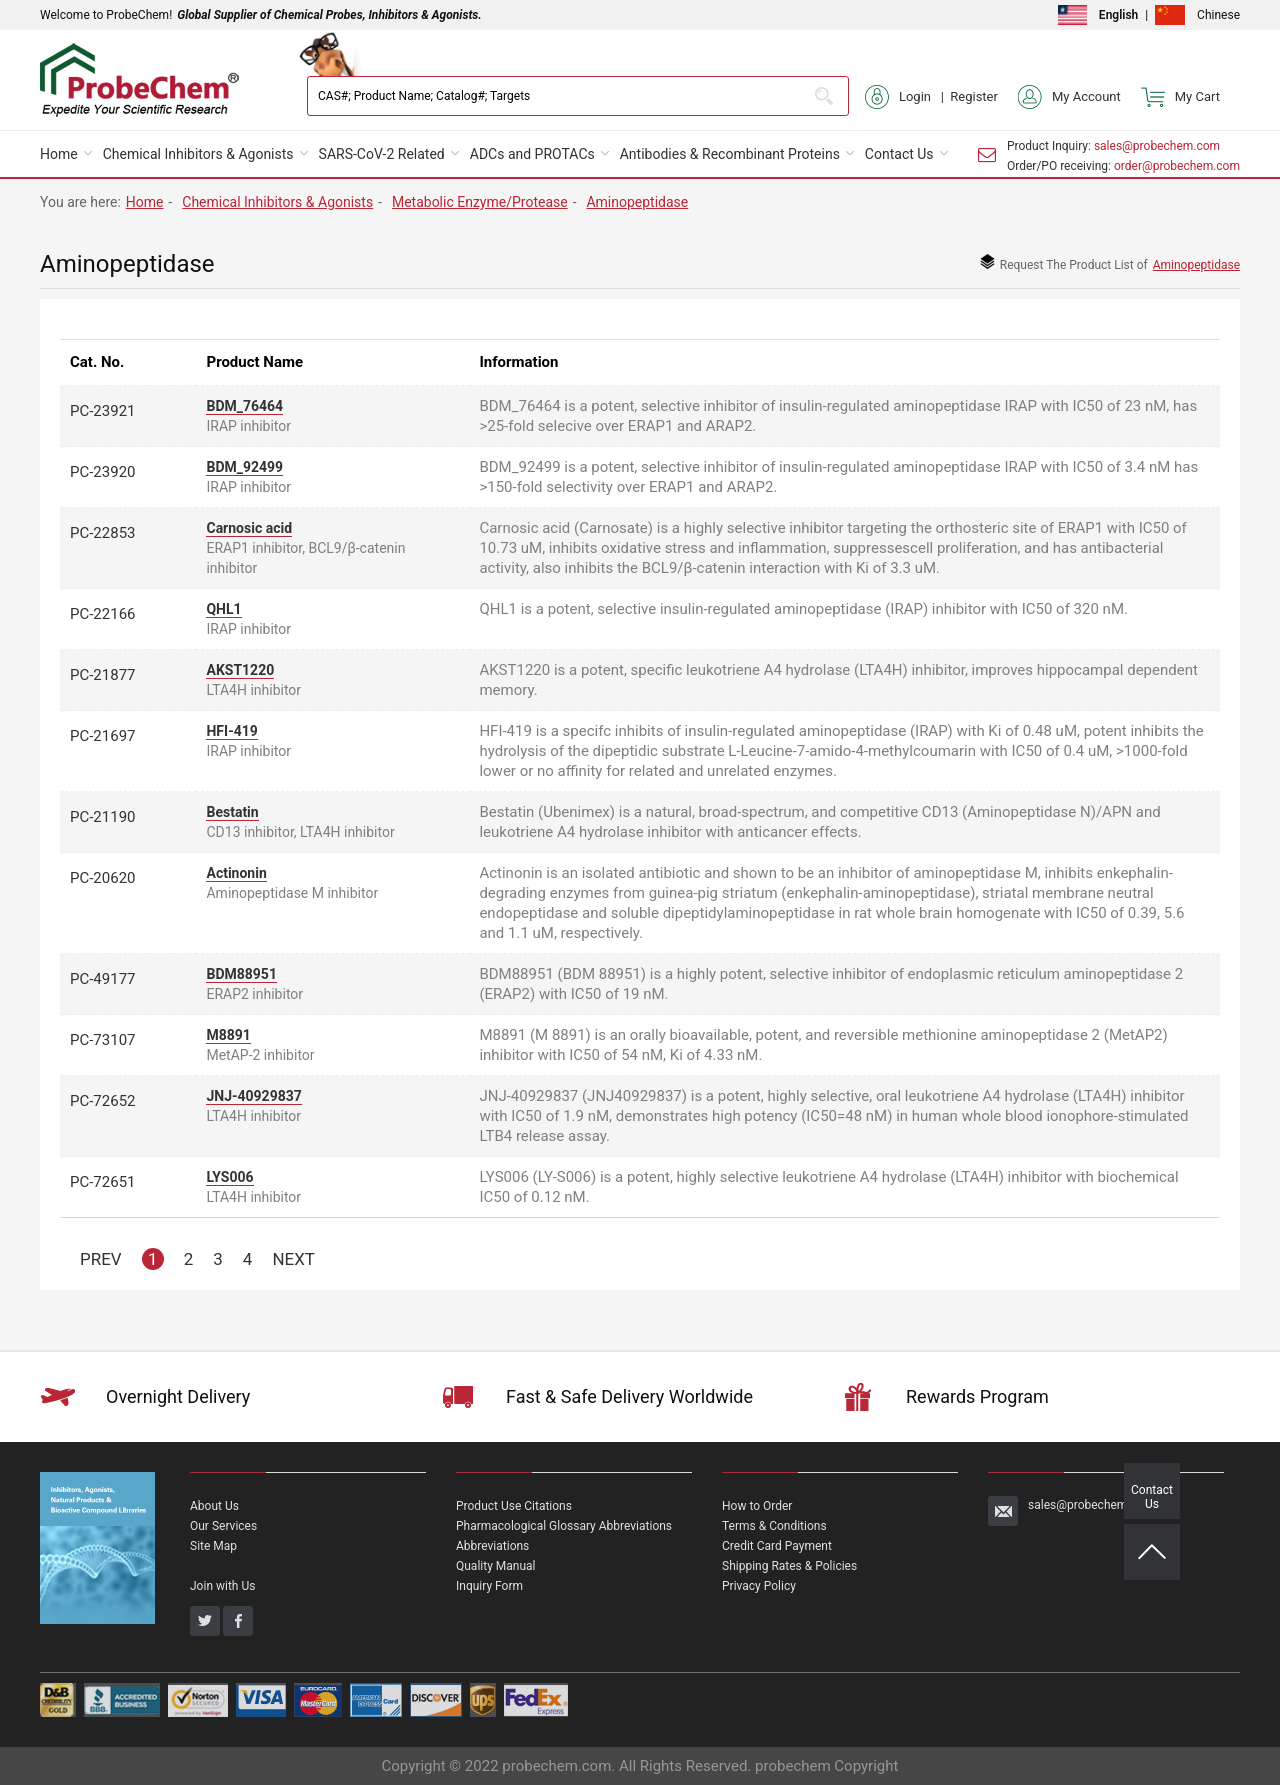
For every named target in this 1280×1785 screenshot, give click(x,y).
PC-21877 (103, 675)
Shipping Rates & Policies (789, 1566)
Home (59, 154)
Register (974, 96)
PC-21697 (103, 736)
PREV (101, 1259)
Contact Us (899, 154)
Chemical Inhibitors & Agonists (198, 154)
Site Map (213, 1546)
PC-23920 (103, 472)
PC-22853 (103, 533)
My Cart (1180, 97)
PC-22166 (103, 614)
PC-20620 (103, 878)
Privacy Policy (759, 1586)
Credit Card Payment (777, 1546)
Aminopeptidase (637, 202)
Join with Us (222, 1586)
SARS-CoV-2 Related (382, 154)
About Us (214, 1506)
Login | (907, 97)
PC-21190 (103, 817)
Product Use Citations (514, 1506)
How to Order (757, 1506)
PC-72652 (103, 1101)
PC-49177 (103, 979)
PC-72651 (103, 1182)
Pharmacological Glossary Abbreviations (564, 1526)
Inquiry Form (489, 1586)
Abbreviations (492, 1546)
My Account (1069, 97)
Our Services (223, 1526)
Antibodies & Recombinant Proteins (730, 154)
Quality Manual (496, 1566)
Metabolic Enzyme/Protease (480, 202)
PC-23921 (103, 411)
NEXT (293, 1259)
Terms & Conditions (774, 1526)
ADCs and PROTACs (532, 154)
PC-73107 (103, 1040)
